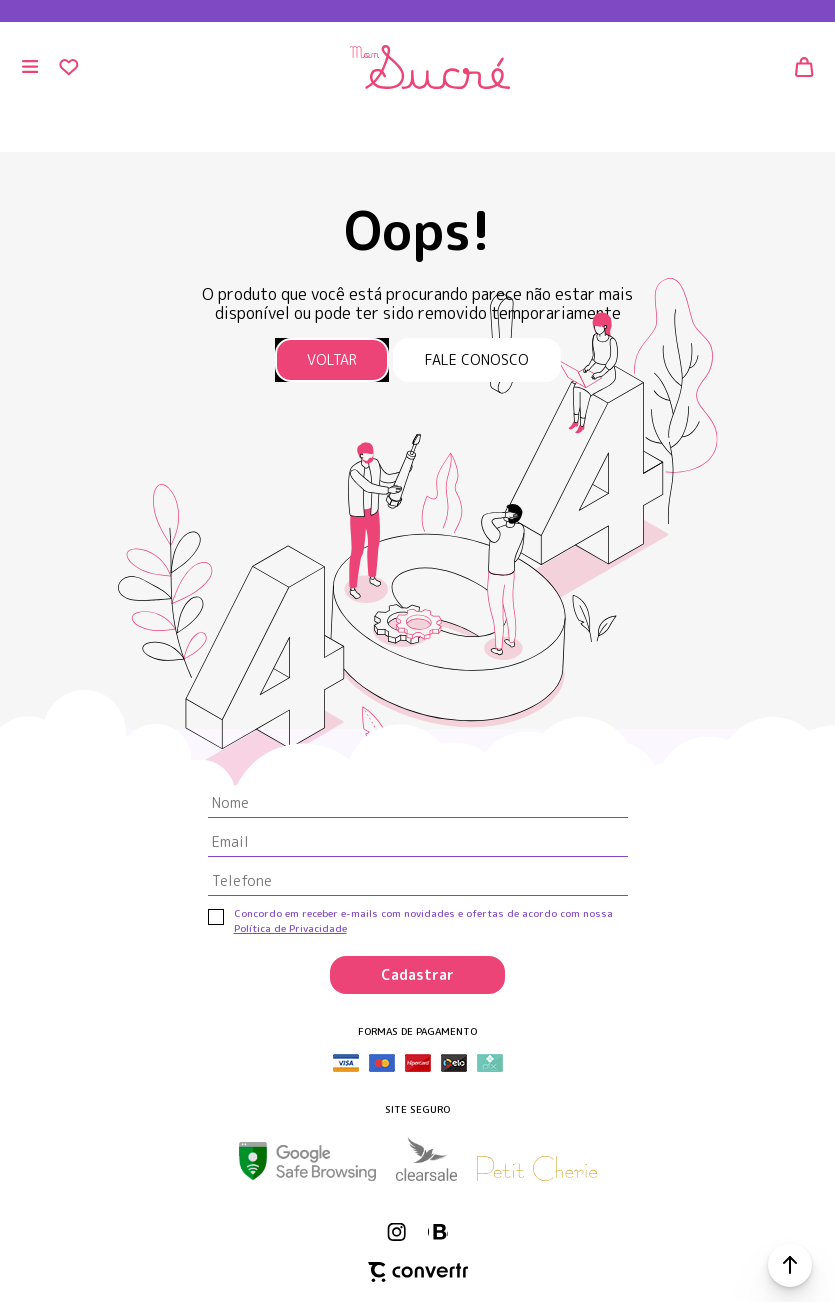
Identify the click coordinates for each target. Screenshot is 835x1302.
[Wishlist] (69, 67)
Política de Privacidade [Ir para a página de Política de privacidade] (290, 928)
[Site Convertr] (418, 1272)
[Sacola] (805, 67)
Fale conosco (477, 359)
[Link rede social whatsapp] (438, 1232)
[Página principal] (429, 67)
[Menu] (30, 67)
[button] (790, 1265)
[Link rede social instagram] (398, 1232)
